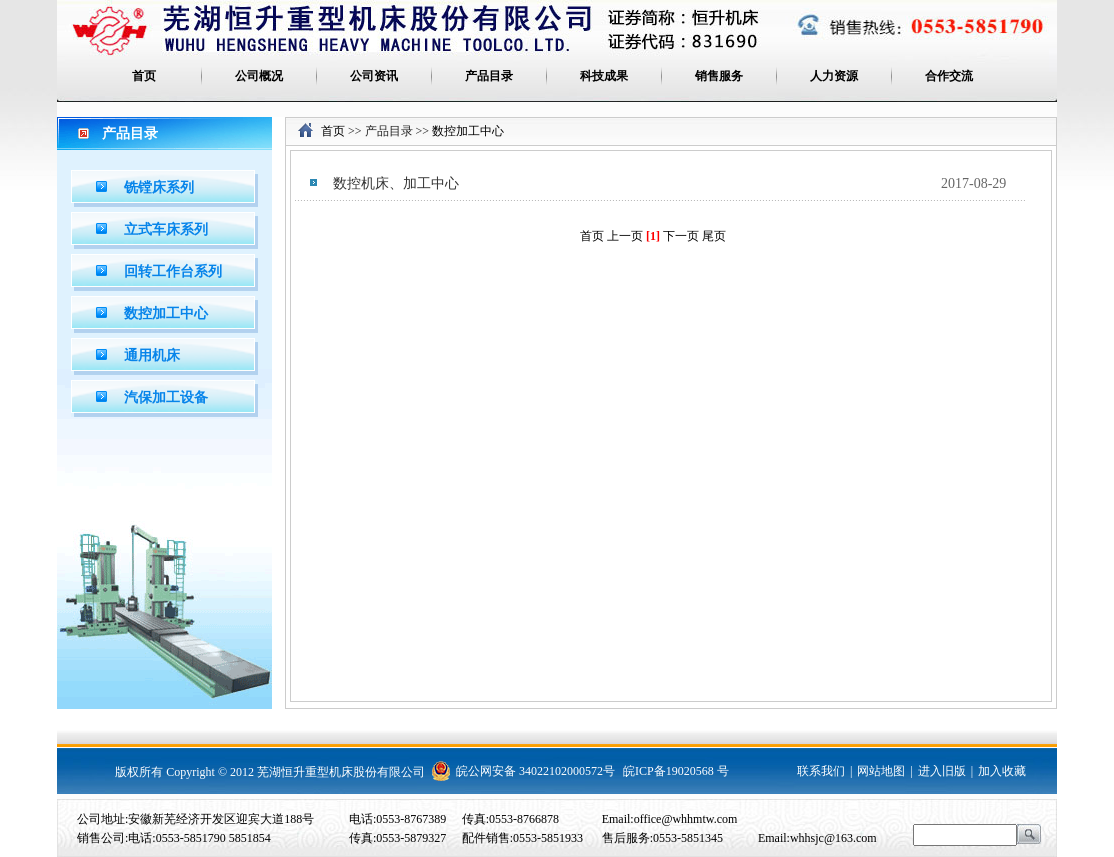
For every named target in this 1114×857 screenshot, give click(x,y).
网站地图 (881, 771)
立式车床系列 (166, 229)
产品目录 (489, 76)
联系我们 (821, 771)
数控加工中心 (166, 313)
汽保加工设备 (166, 397)
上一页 (626, 236)
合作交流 (949, 76)
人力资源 (834, 76)
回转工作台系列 (173, 271)
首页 (144, 76)
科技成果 (604, 76)
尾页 (714, 236)
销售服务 (719, 76)
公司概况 (259, 76)
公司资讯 (374, 76)
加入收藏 (1002, 771)
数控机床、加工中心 (396, 183)
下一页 (681, 236)
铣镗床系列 (159, 187)
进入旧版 (942, 771)
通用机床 (152, 355)
